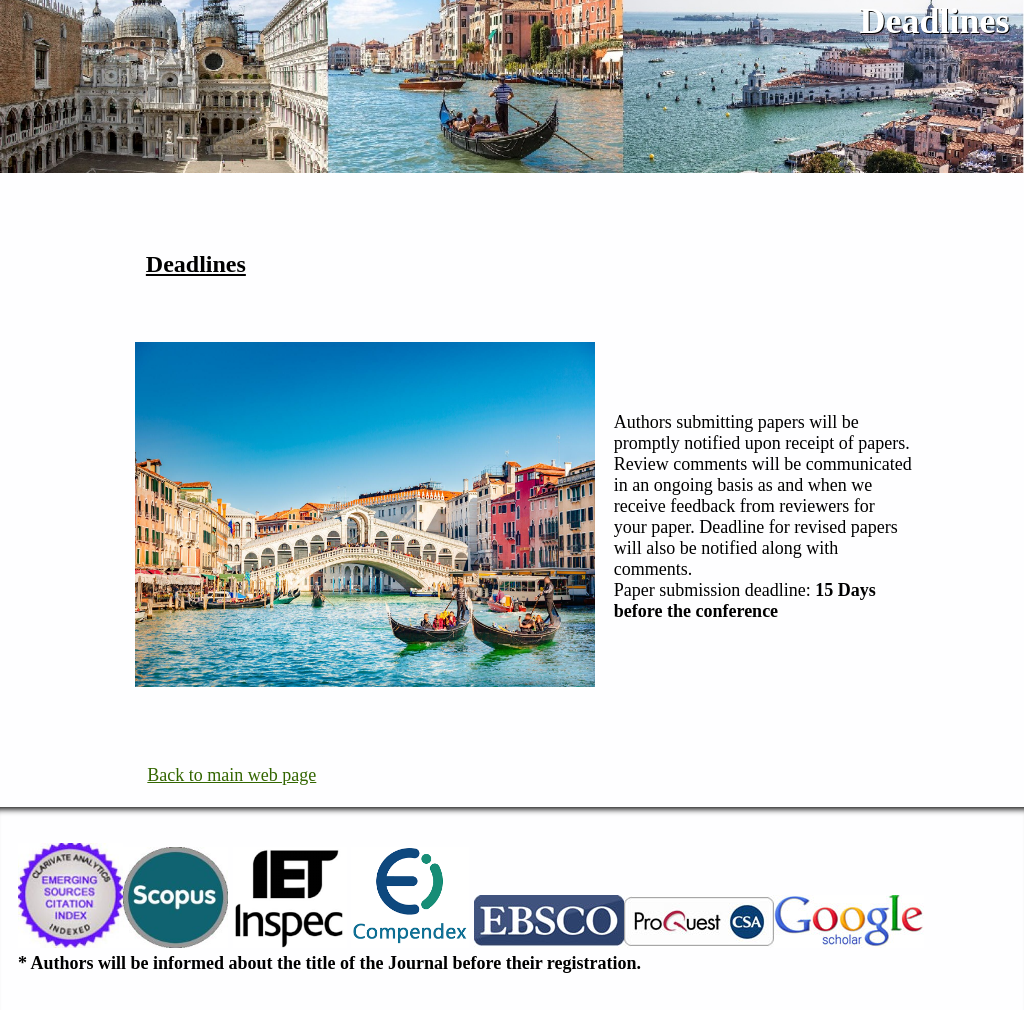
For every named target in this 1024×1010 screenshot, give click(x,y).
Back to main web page (231, 775)
